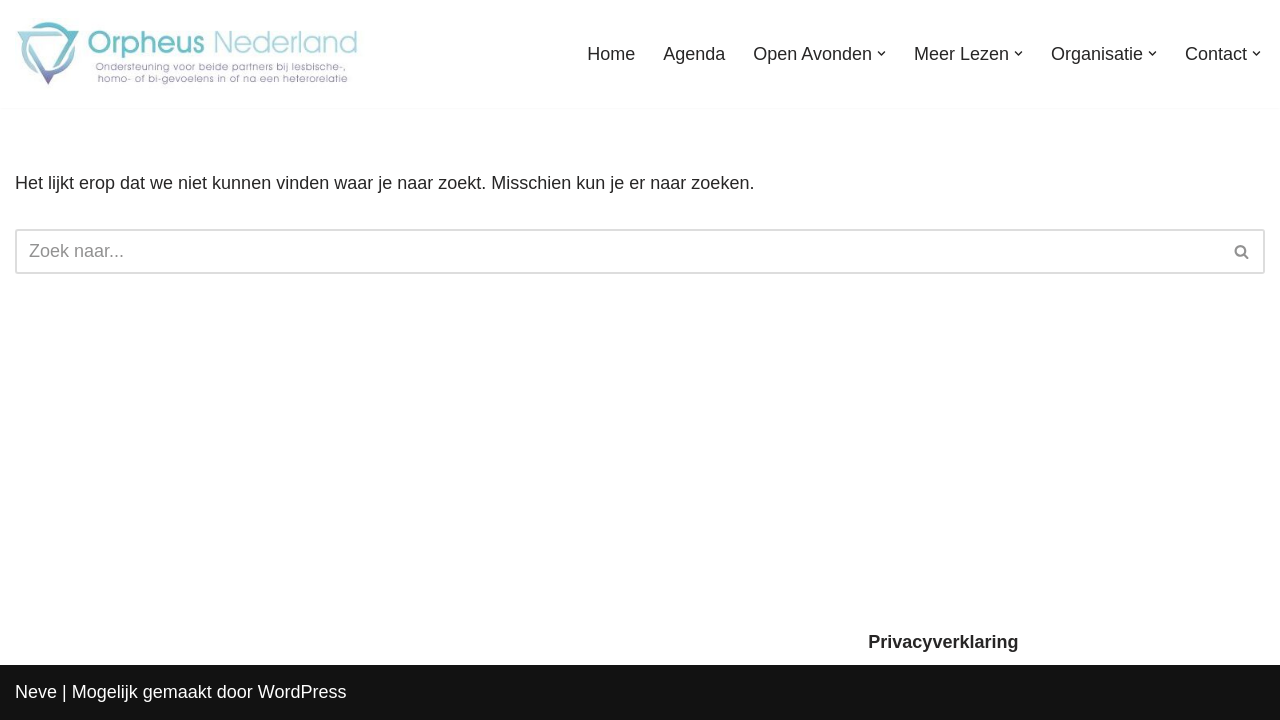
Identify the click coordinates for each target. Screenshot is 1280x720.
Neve (36, 692)
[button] (881, 53)
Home (611, 54)
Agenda (694, 54)
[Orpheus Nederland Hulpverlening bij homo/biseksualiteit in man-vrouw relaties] (190, 54)
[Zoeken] (617, 251)
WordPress (302, 692)
